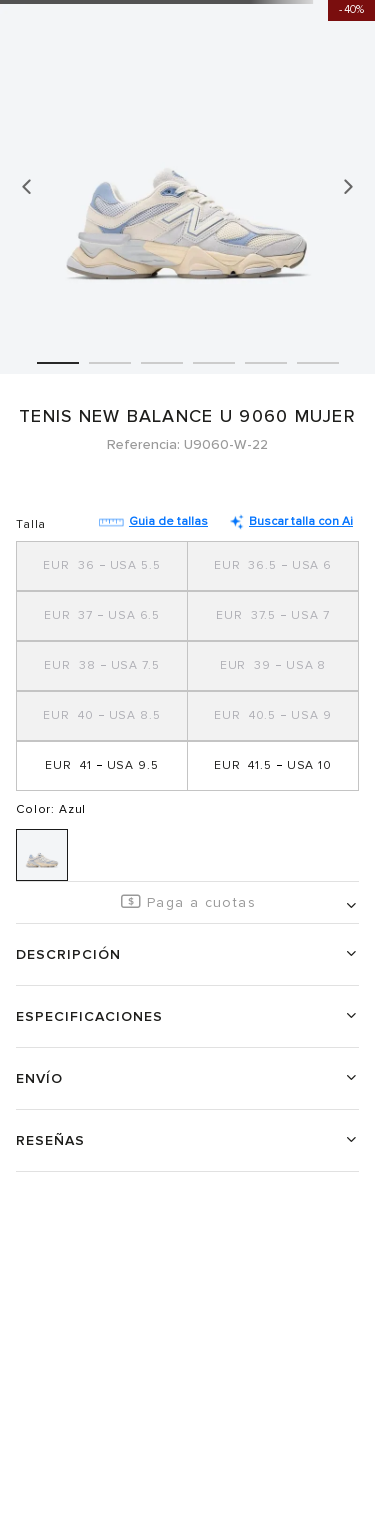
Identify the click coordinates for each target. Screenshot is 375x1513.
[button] (102, 566)
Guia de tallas (153, 521)
